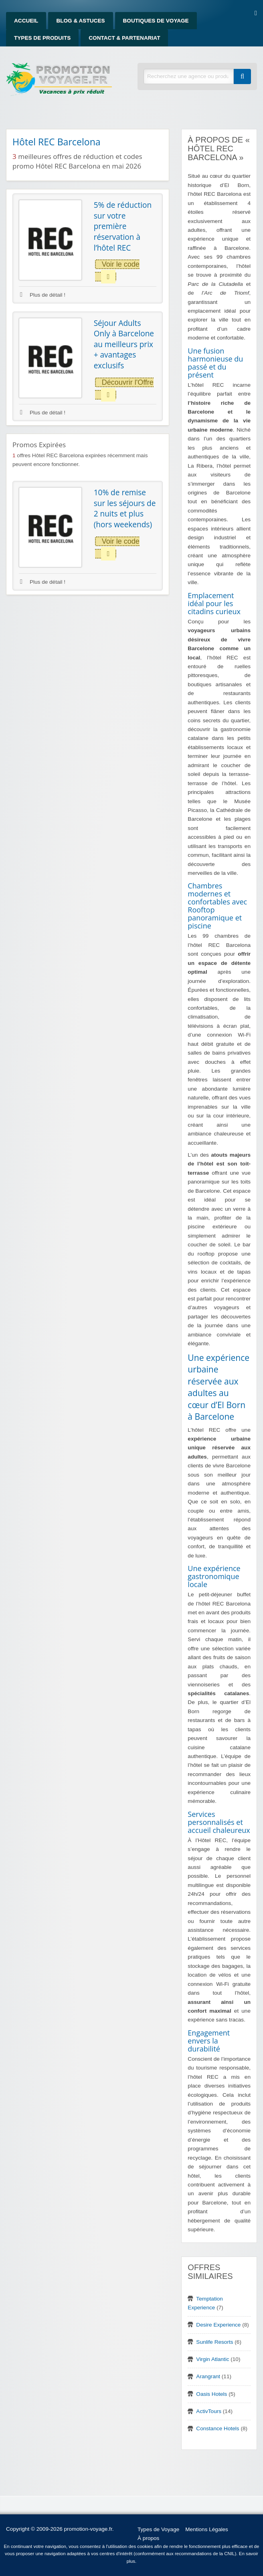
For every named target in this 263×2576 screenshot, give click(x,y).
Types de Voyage (158, 2529)
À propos (148, 2538)
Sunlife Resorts (214, 2342)
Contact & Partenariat (124, 38)
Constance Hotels (217, 2428)
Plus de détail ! (42, 295)
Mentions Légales (206, 2529)
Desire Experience (218, 2325)
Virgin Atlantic (212, 2359)
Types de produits (42, 38)
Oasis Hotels (211, 2394)
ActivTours (208, 2411)
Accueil (26, 21)
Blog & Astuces (80, 21)
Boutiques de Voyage (156, 21)
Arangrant (208, 2376)
